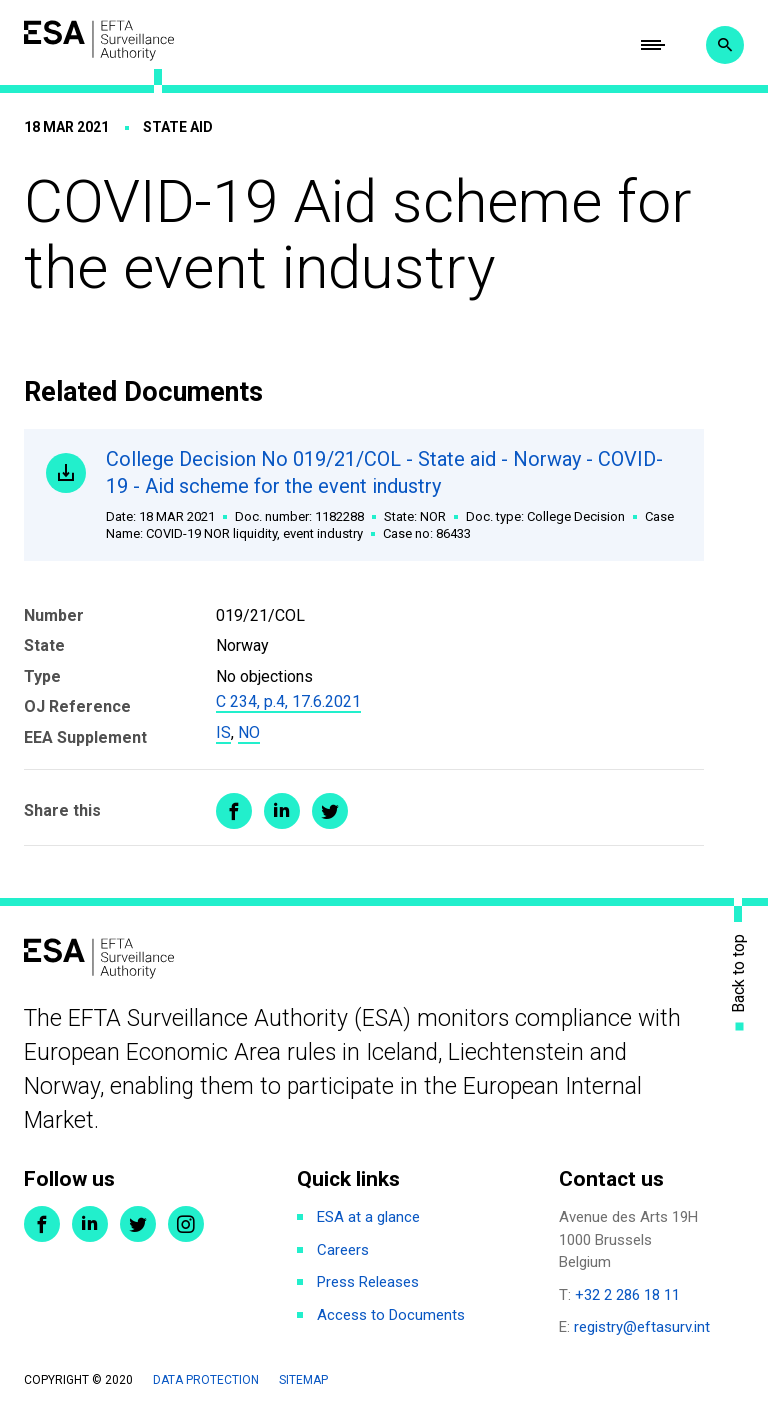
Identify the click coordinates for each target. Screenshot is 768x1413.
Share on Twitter (330, 811)
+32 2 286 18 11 (627, 1295)
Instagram (186, 1224)
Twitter (138, 1224)
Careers (343, 1250)
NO (249, 732)
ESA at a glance (368, 1217)
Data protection (206, 1380)
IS (223, 732)
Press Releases (368, 1282)
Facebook (42, 1224)
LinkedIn (90, 1224)
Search (725, 45)
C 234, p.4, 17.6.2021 (288, 701)
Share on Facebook (234, 811)
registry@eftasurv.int (642, 1327)
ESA (99, 40)
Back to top (739, 972)
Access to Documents (391, 1315)
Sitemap (303, 1380)
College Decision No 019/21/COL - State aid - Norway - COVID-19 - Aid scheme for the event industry (393, 495)
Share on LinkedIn (282, 811)
